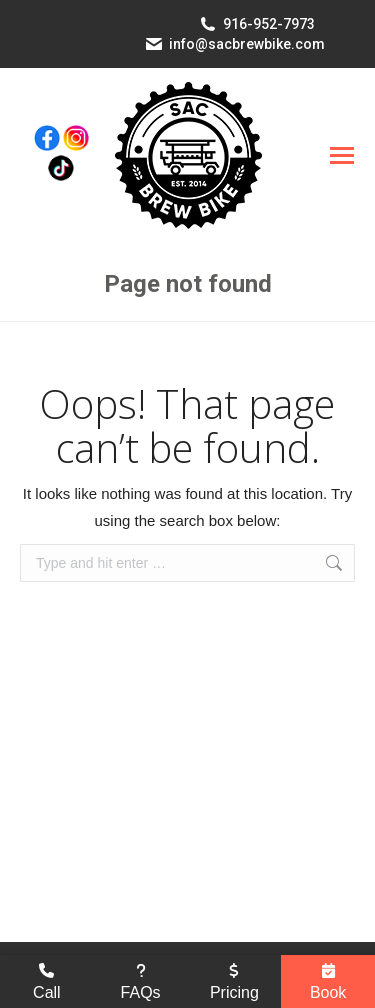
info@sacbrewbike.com (247, 44)
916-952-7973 (269, 24)
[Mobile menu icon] (342, 155)
